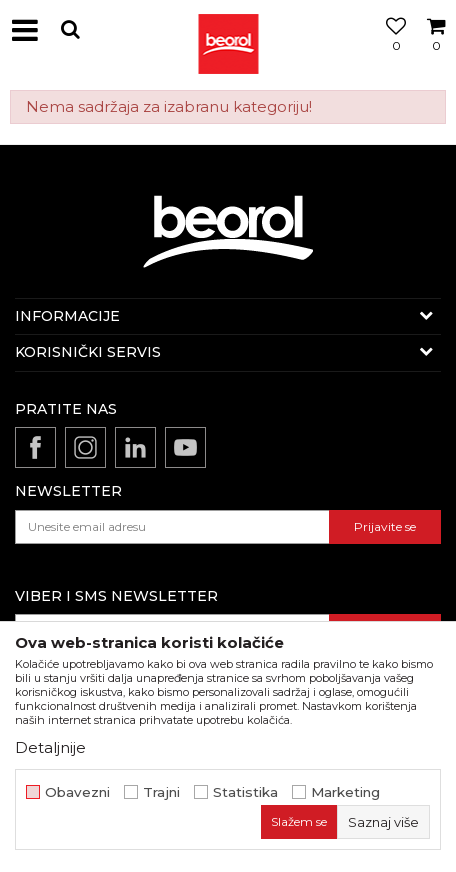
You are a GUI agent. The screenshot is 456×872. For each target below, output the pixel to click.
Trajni (161, 792)
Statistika (245, 792)
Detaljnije (50, 747)
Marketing (345, 792)
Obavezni (77, 792)
